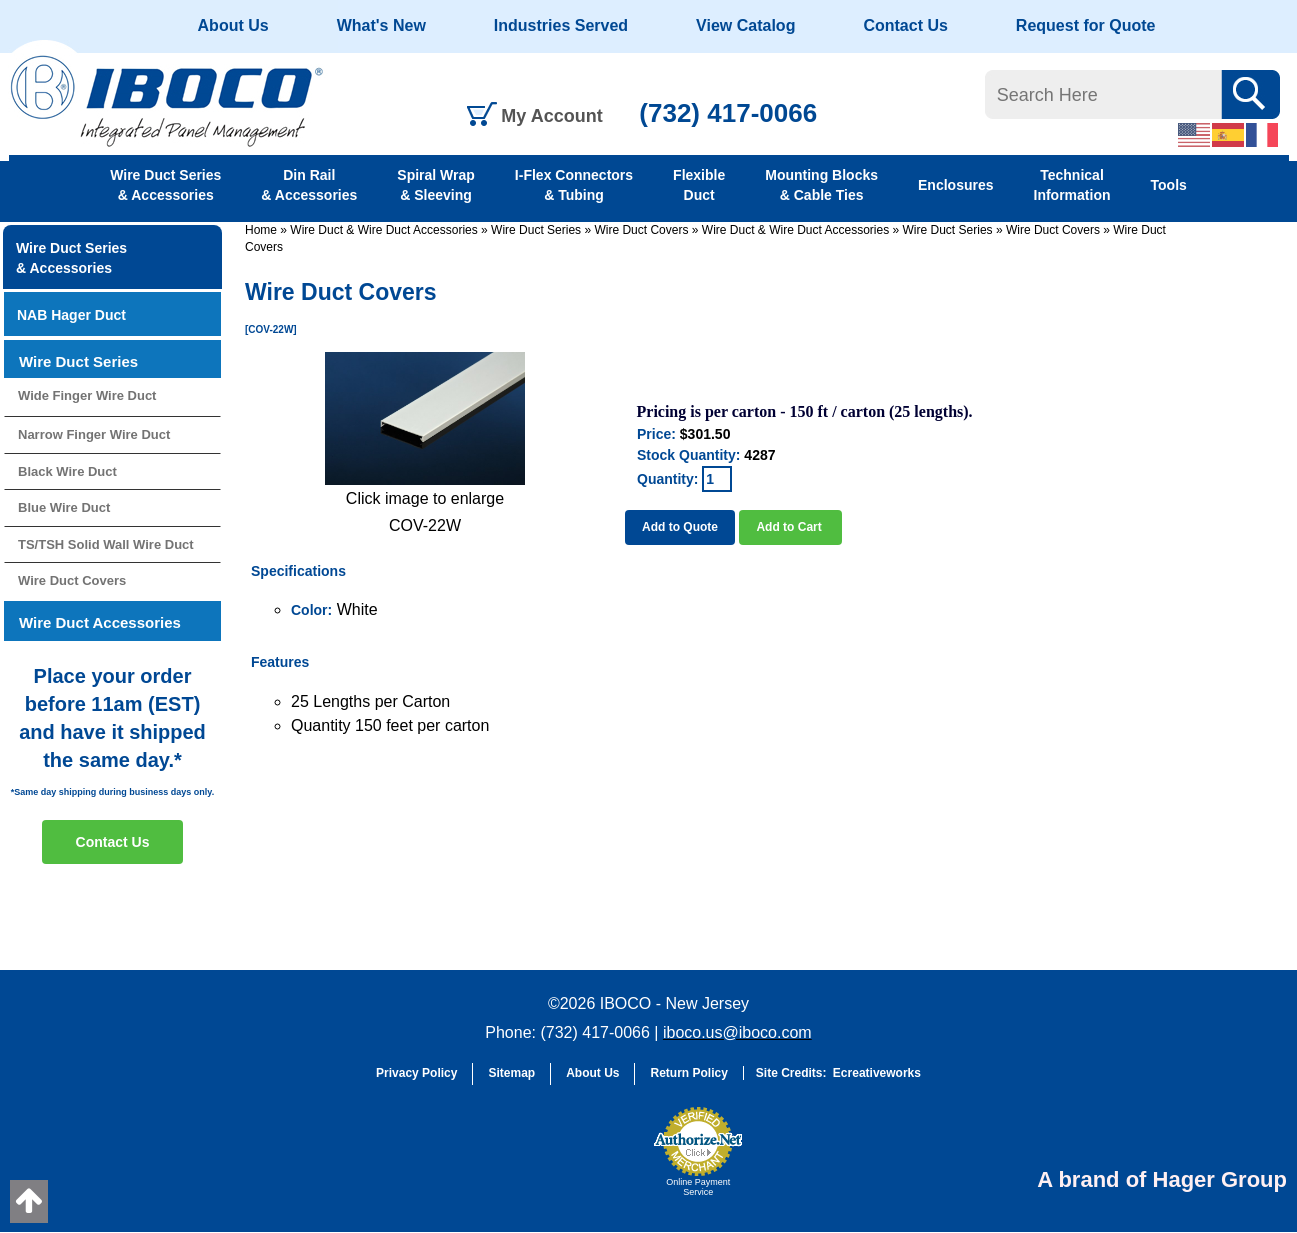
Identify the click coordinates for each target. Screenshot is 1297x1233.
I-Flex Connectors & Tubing (574, 185)
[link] (594, 1161)
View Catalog (745, 25)
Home (261, 230)
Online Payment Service (698, 1187)
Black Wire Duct (67, 471)
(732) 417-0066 (728, 113)
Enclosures (955, 185)
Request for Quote (1086, 25)
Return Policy (688, 1073)
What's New (381, 25)
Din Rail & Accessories (309, 185)
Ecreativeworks (877, 1073)
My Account (551, 116)
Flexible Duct (699, 185)
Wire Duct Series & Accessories (165, 185)
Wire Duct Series (536, 230)
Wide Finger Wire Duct (87, 395)
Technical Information (1072, 185)
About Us (233, 25)
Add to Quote (680, 527)
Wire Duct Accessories (100, 622)
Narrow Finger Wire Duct (94, 434)
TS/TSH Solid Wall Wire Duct (106, 544)
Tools (1169, 185)
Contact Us (905, 25)
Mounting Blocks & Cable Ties (821, 185)
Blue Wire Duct (64, 507)
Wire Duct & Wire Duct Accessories (383, 230)
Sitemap (511, 1073)
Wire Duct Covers (641, 230)
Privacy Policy (416, 1073)
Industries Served (561, 25)
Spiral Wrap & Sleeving (436, 185)
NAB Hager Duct (71, 315)
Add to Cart (790, 527)
